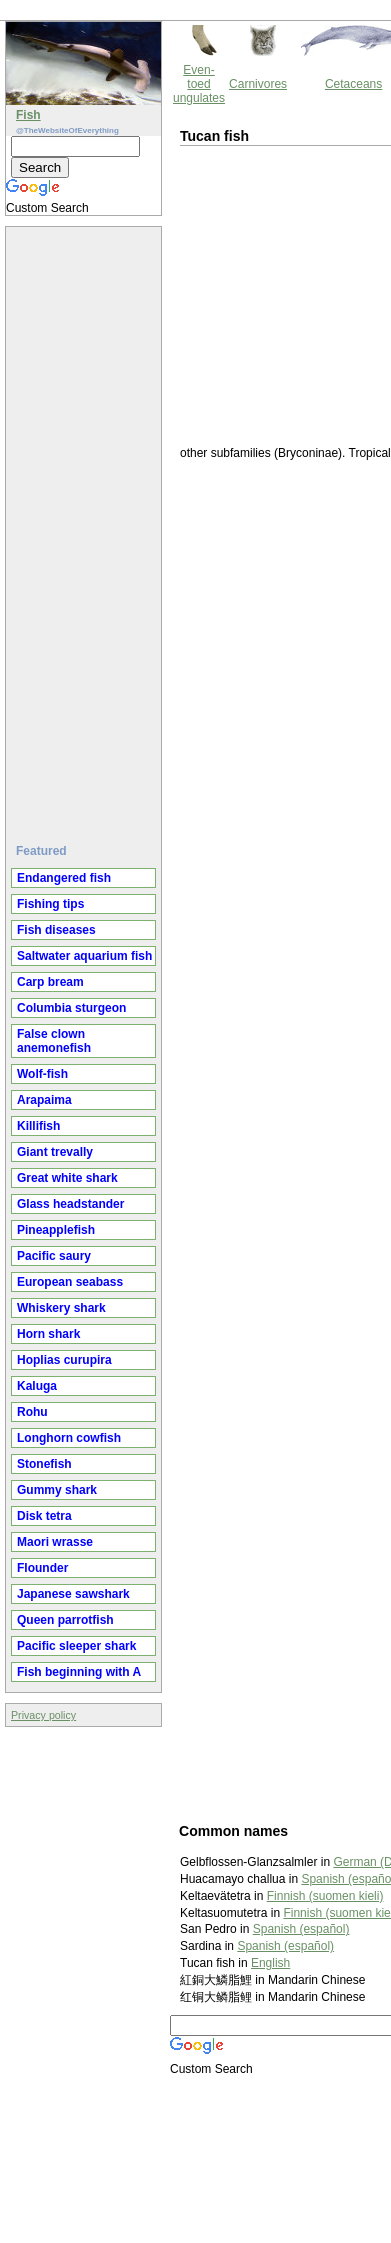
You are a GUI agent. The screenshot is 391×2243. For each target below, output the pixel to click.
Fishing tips (50, 904)
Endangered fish (64, 878)
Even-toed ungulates (199, 84)
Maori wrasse (55, 1542)
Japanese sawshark (73, 1594)
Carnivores (258, 84)
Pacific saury (54, 1256)
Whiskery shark (61, 1308)
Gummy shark (57, 1490)
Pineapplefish (56, 1230)
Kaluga (37, 1386)
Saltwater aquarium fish (84, 956)
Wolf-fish (42, 1074)
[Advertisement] (86, 527)
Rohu (32, 1412)
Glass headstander (70, 1204)
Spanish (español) (301, 1929)
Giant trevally (55, 1152)
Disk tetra (44, 1516)
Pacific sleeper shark (76, 1646)
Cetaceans (353, 84)
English (270, 1963)
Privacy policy (43, 1715)
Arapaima (44, 1100)
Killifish (38, 1126)
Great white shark (67, 1178)
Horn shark (48, 1334)
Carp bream (50, 982)
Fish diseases (56, 930)
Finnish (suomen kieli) (325, 1896)
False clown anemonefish (54, 1041)
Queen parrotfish (65, 1620)
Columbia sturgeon (71, 1008)
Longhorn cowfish (69, 1438)
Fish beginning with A (79, 1672)
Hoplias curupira (64, 1360)
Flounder (42, 1568)
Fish (28, 115)
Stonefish (44, 1464)
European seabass (70, 1282)
